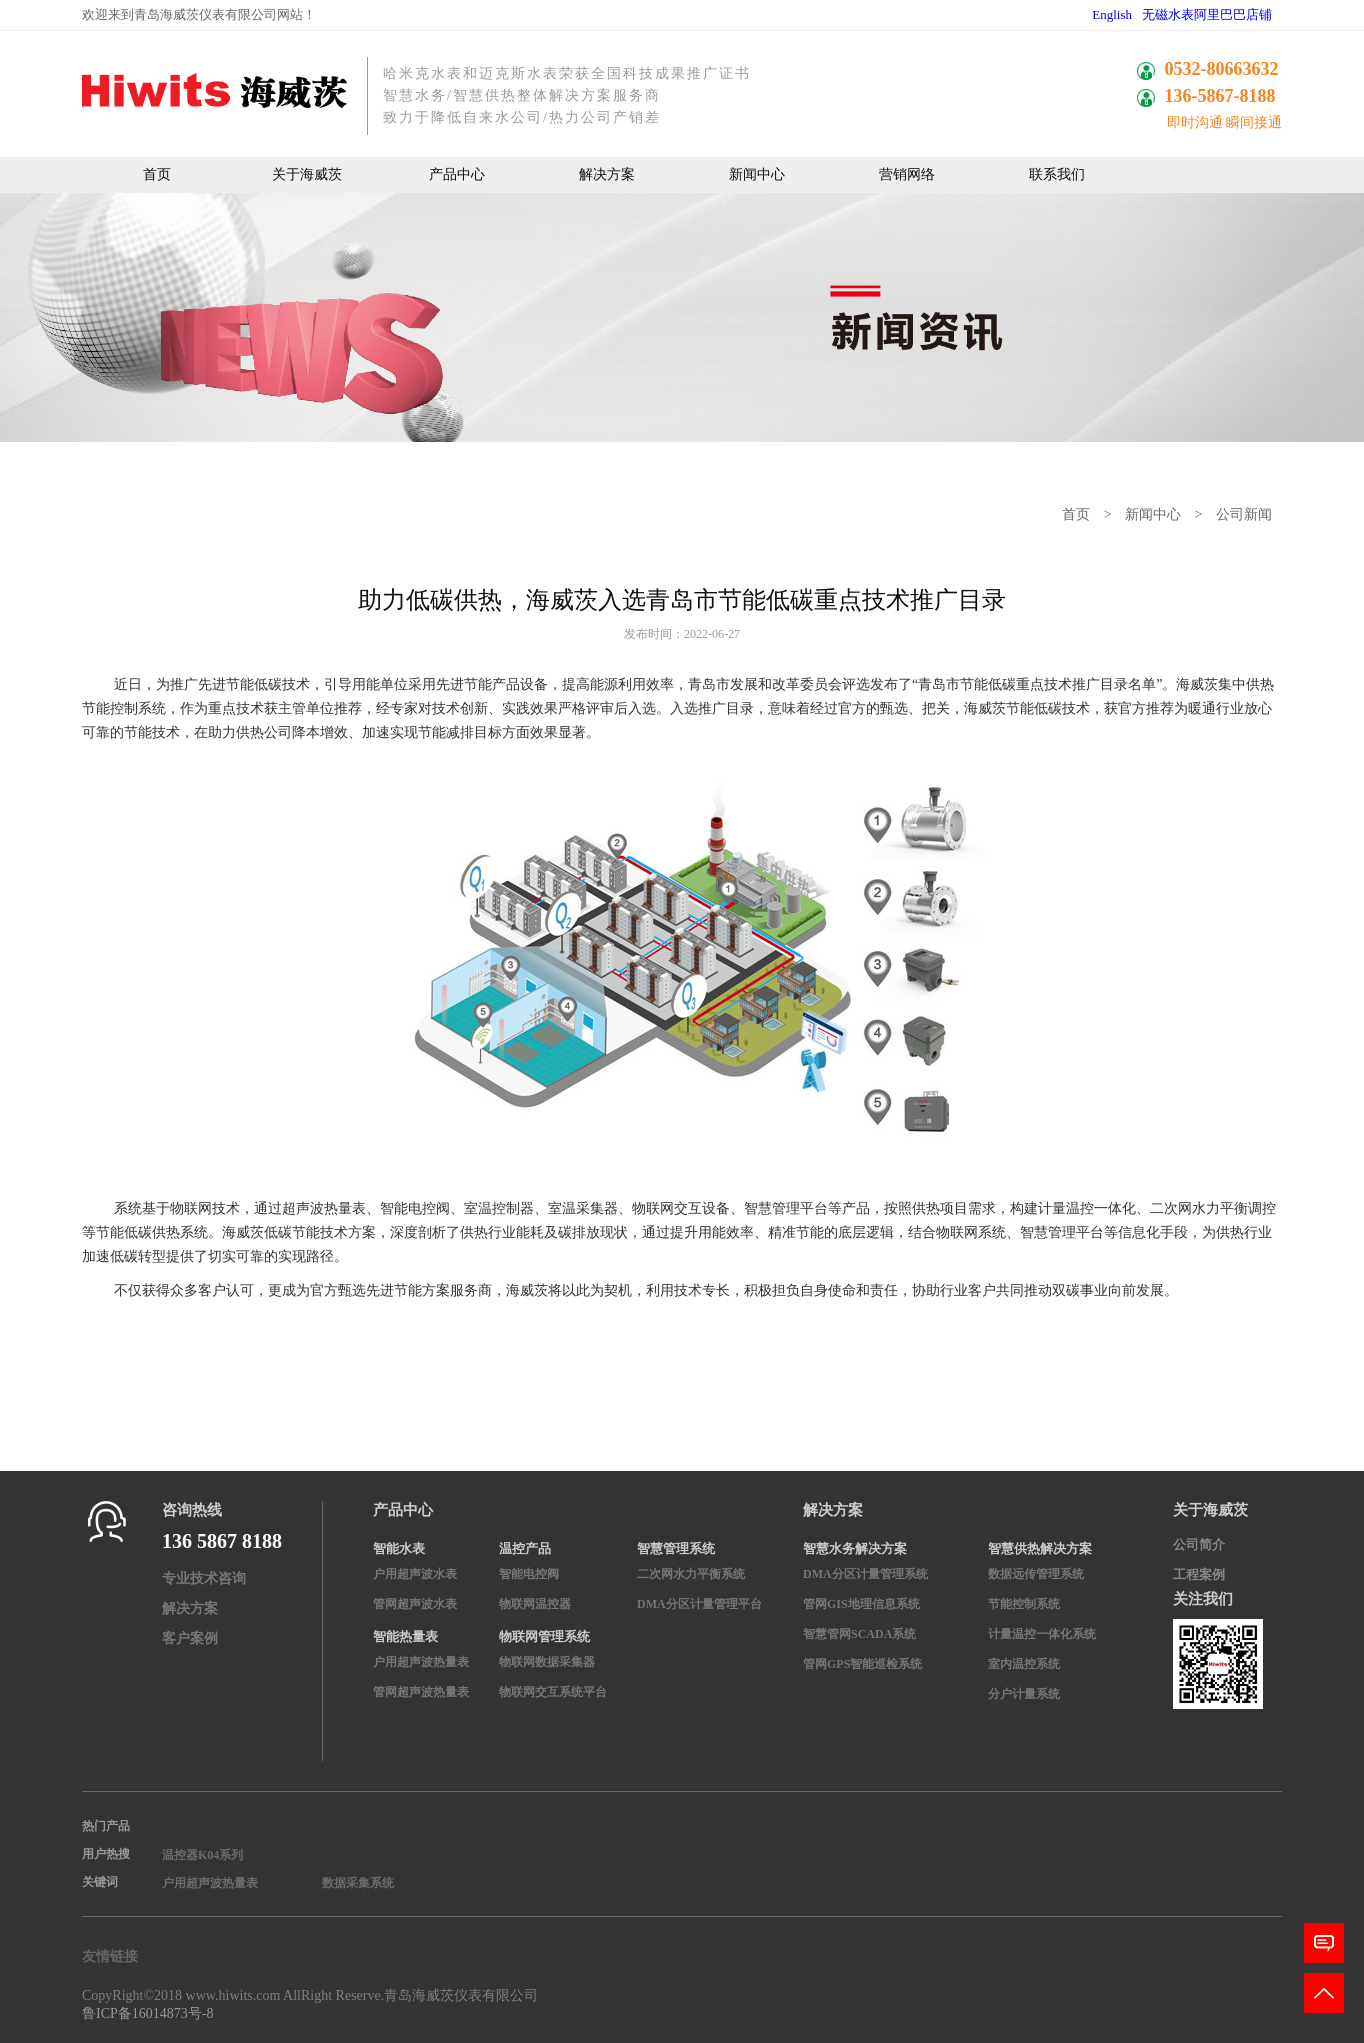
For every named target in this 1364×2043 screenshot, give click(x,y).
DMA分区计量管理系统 (865, 1574)
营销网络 (907, 174)
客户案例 (190, 1638)
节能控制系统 (1024, 1604)
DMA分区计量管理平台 (699, 1604)
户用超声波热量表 (421, 1662)
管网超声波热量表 (421, 1692)
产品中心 (457, 174)
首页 (157, 174)
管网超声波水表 (415, 1604)
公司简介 (1199, 1544)
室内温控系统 (1024, 1664)
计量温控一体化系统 (1042, 1634)
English (1112, 14)
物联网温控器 (535, 1604)
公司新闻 (1244, 514)
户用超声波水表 (415, 1574)
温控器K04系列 (202, 1855)
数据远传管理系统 (1036, 1574)
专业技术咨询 (204, 1578)
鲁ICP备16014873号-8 (147, 2013)
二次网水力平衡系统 (691, 1574)
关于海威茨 (307, 174)
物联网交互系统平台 (553, 1692)
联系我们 (1057, 174)
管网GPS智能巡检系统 (862, 1664)
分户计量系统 (1024, 1694)
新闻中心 (757, 174)
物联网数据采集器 (547, 1662)
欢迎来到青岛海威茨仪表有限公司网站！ (199, 14)
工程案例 (1199, 1574)
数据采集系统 (358, 1883)
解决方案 (607, 174)
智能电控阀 (529, 1574)
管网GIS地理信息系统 (861, 1604)
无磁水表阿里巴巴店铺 (1207, 14)
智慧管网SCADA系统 (859, 1634)
